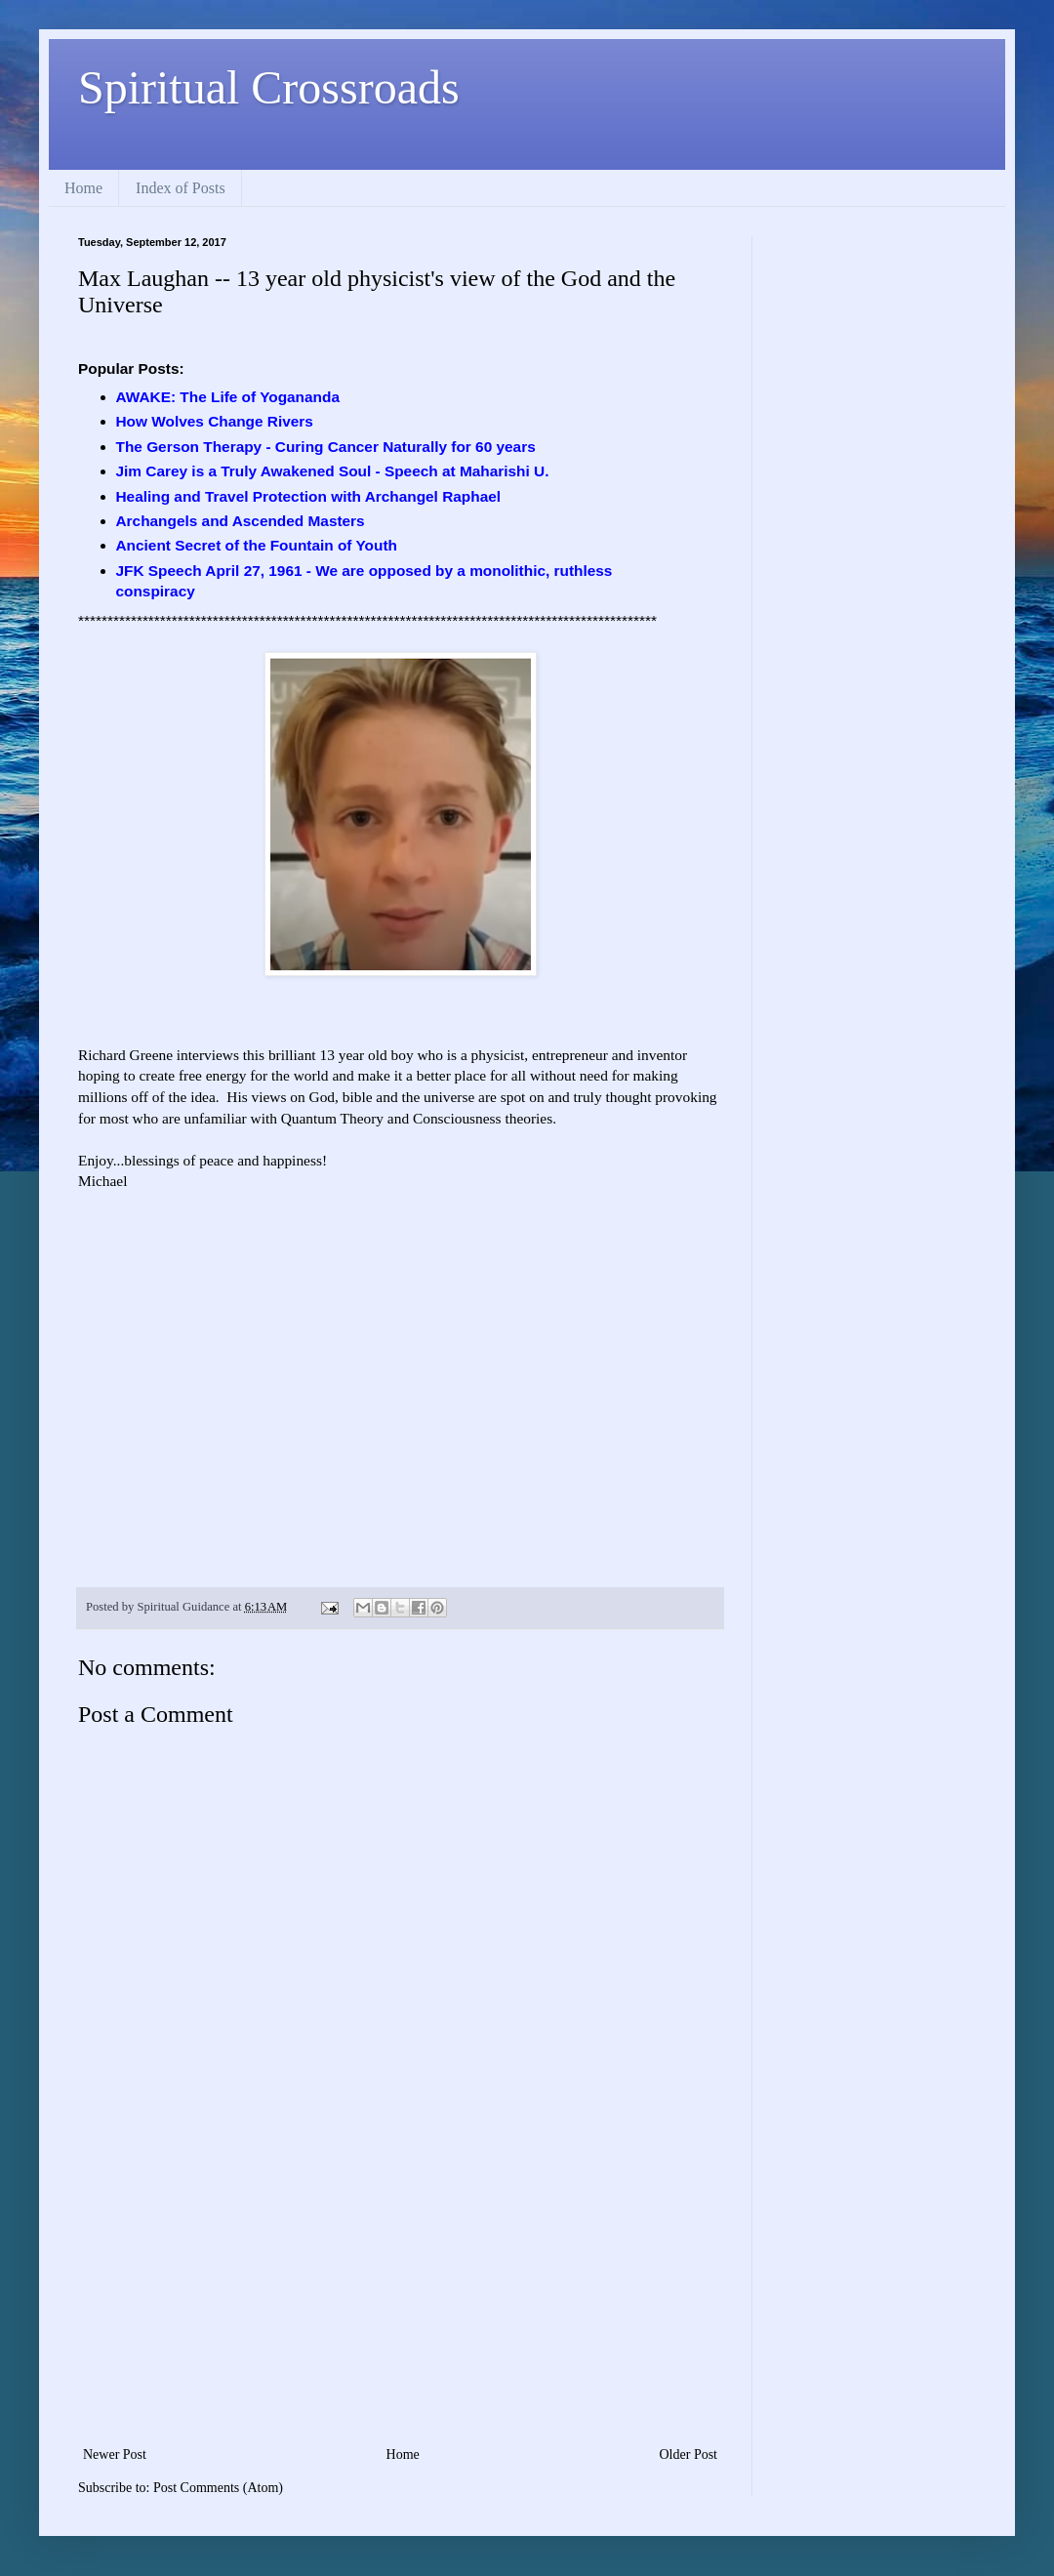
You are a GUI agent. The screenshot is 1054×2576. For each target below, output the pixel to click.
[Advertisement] (400, 2296)
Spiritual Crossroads (269, 87)
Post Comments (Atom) (218, 2487)
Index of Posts (180, 188)
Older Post (689, 2454)
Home (83, 188)
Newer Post (114, 2454)
